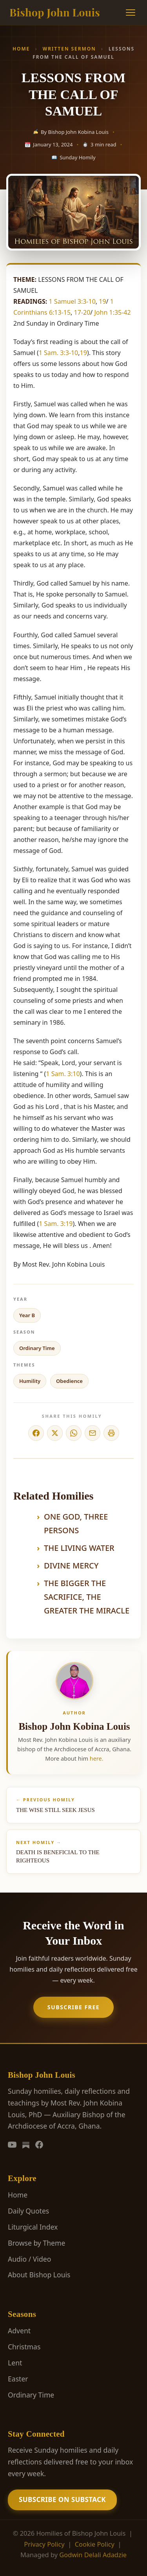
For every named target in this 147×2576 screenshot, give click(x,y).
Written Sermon (69, 48)
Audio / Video (29, 2259)
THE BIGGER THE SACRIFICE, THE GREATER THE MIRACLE (86, 1597)
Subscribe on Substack (62, 2499)
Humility (29, 1380)
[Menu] (130, 12)
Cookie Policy (94, 2544)
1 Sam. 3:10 (63, 1073)
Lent (15, 2362)
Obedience (69, 1380)
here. (96, 1758)
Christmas (24, 2346)
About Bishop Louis (39, 2274)
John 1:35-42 (112, 312)
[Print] (111, 1433)
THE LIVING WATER (79, 1548)
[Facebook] (39, 2144)
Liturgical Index (33, 2227)
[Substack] (26, 2144)
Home (21, 48)
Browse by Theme (36, 2243)
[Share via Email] (92, 1433)
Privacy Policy (44, 2544)
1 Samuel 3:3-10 (72, 301)
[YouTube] (12, 2144)
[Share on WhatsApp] (74, 1433)
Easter (18, 2378)
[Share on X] (55, 1433)
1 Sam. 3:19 (56, 1223)
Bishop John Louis (54, 12)
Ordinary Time (37, 1348)
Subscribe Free (73, 2007)
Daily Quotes (28, 2210)
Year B (27, 1315)
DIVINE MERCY (71, 1565)
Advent (19, 2330)
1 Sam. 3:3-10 (58, 352)
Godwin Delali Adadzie (93, 2554)
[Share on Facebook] (36, 1433)
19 (102, 301)
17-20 (82, 312)
